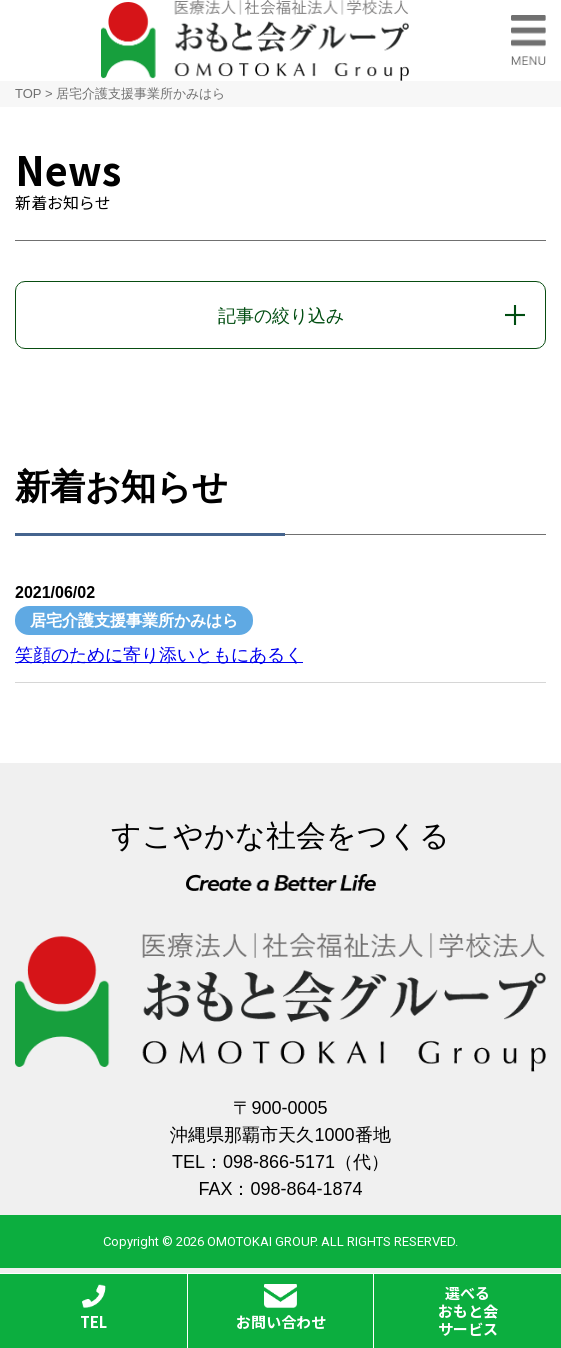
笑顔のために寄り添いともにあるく (159, 655)
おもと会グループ (255, 40)
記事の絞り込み (281, 316)
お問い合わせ (281, 1308)
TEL (93, 1308)
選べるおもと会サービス (468, 1310)
